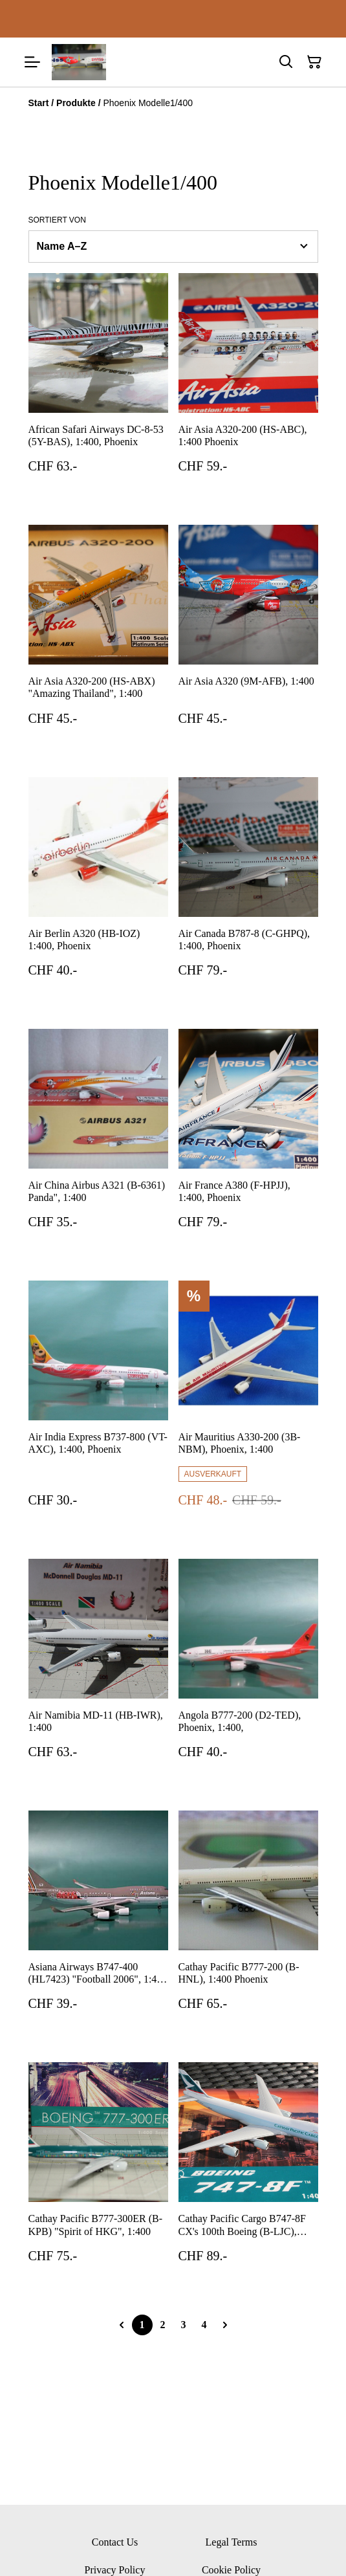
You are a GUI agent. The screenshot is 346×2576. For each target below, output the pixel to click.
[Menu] (32, 62)
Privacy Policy (115, 2569)
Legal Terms (231, 2542)
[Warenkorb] (314, 62)
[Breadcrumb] (173, 102)
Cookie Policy (231, 2569)
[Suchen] (286, 62)
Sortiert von (57, 220)
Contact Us (115, 2542)
